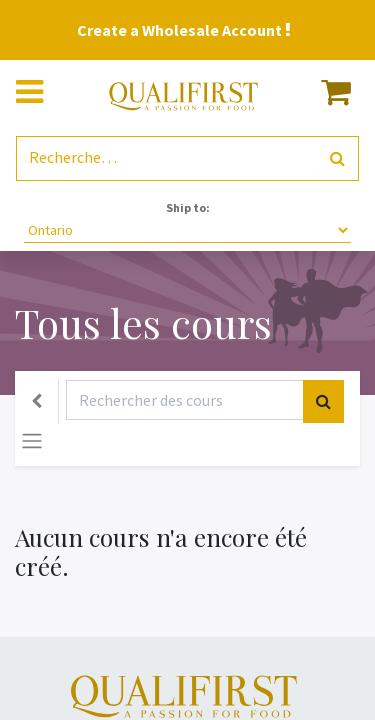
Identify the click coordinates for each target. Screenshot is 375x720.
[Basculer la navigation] (32, 441)
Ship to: (188, 207)
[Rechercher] (337, 158)
